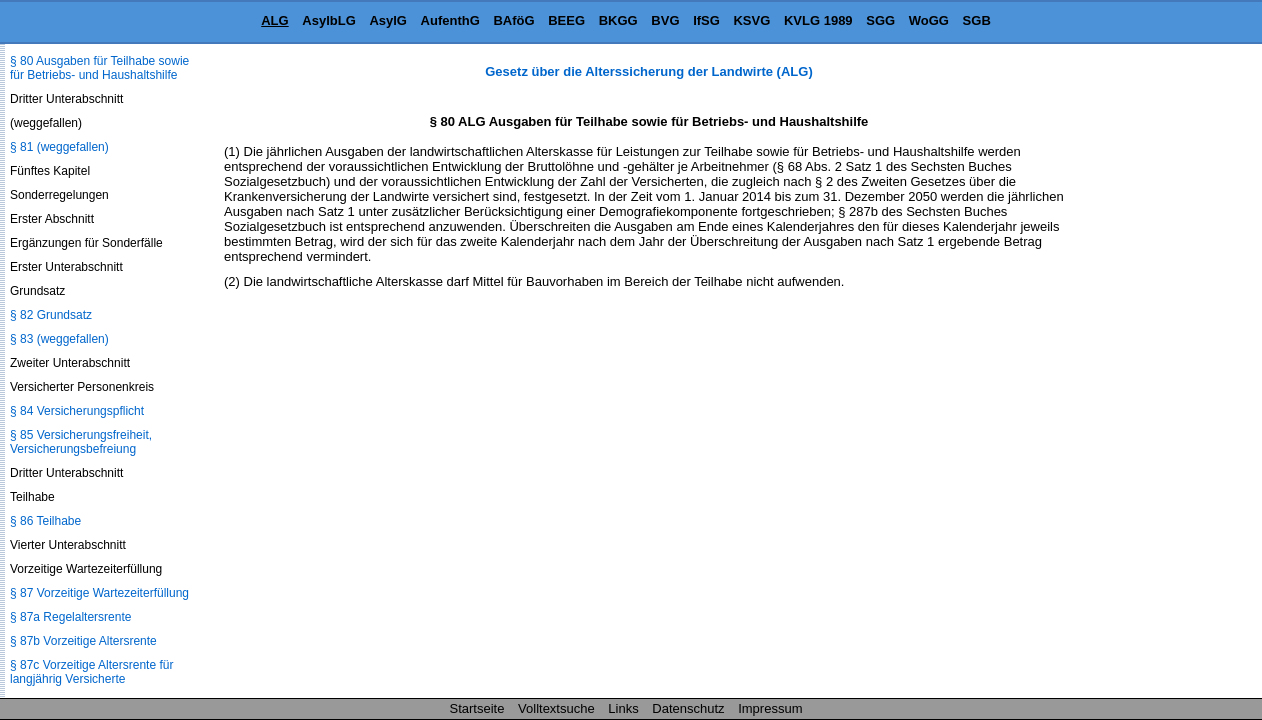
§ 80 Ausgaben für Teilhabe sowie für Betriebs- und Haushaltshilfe (99, 68)
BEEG (566, 20)
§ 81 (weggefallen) (59, 147)
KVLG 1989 (818, 20)
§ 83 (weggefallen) (59, 339)
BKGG (618, 20)
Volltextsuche (556, 708)
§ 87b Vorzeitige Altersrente (83, 641)
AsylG (388, 20)
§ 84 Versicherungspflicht (77, 411)
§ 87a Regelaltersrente (70, 617)
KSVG (751, 20)
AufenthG (450, 20)
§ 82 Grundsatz (51, 315)
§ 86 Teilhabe (45, 521)
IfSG (706, 20)
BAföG (513, 20)
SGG (880, 20)
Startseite (477, 708)
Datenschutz (688, 708)
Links (623, 708)
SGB (977, 20)
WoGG (929, 20)
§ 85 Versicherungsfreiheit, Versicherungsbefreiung (81, 442)
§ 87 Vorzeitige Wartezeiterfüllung (99, 593)
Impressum (770, 708)
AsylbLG (328, 20)
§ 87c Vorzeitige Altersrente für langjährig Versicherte (91, 672)
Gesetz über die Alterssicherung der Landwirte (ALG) (648, 71)
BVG (665, 20)
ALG (274, 20)
